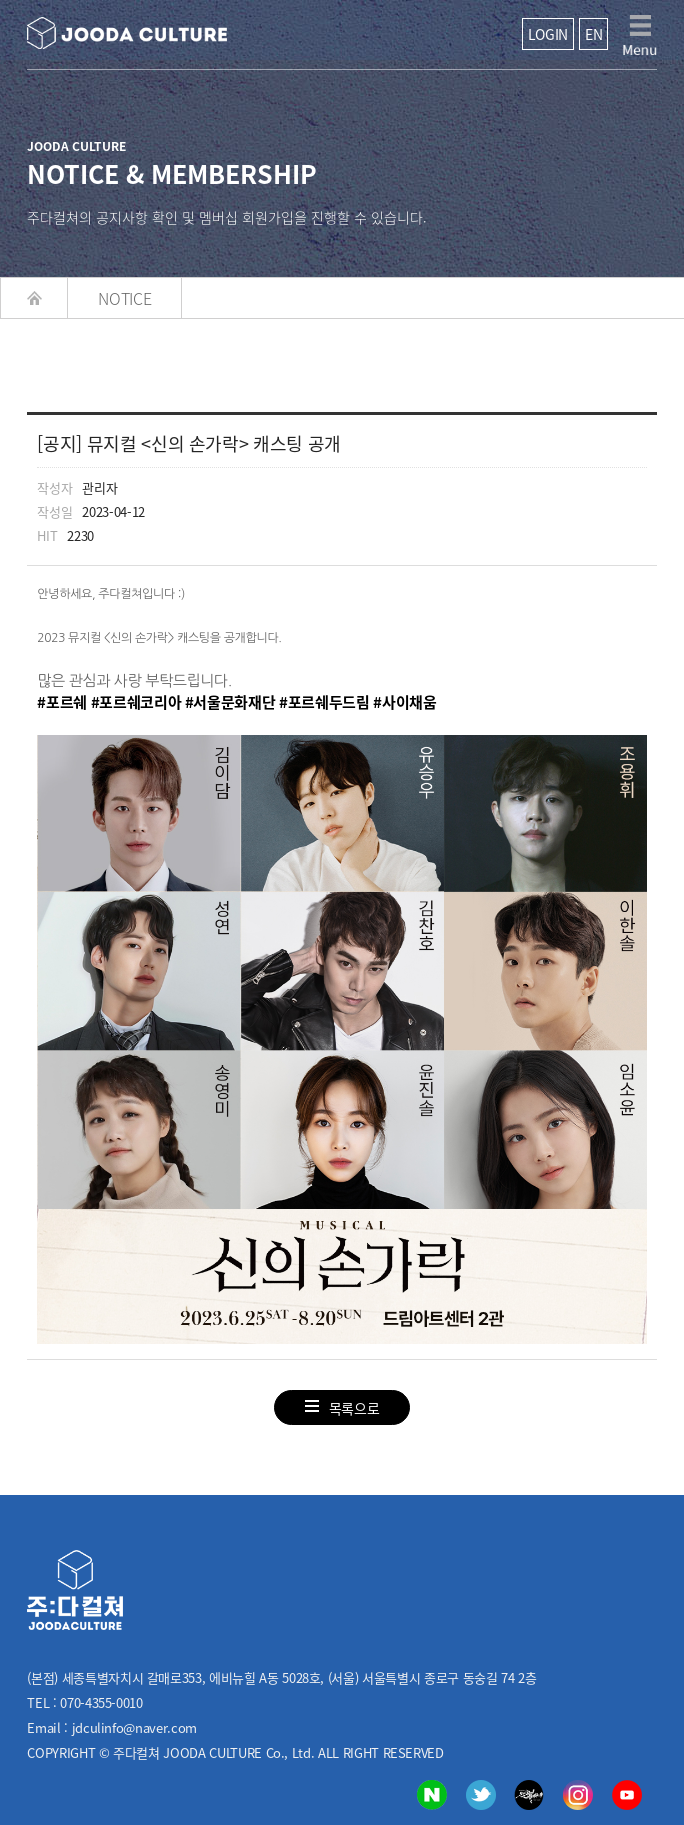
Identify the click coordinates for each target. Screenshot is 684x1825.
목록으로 (342, 1408)
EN (593, 34)
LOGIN (548, 34)
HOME (34, 298)
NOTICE (124, 298)
